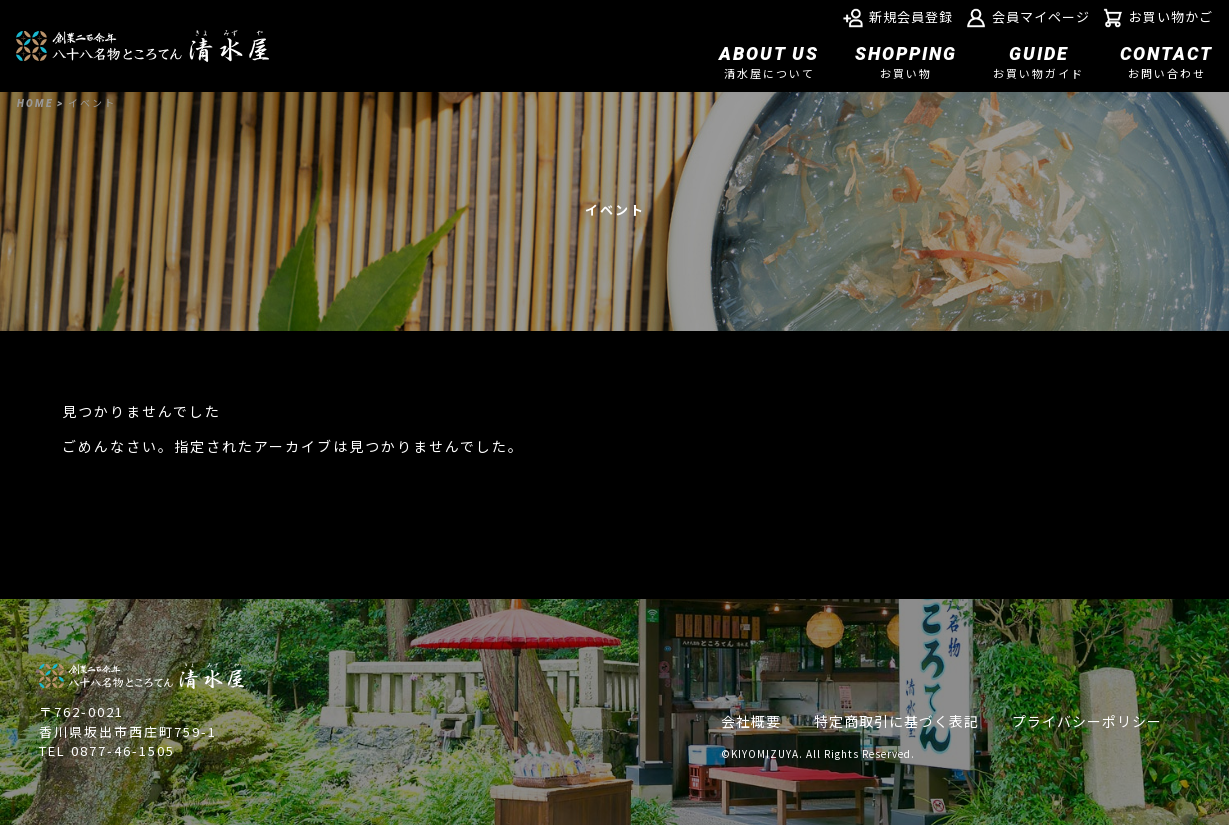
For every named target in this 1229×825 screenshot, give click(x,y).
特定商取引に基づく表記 (896, 721)
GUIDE (1038, 63)
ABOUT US (769, 63)
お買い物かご (1158, 18)
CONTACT (1166, 63)
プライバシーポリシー (1087, 721)
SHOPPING (906, 63)
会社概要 (751, 721)
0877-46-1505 (123, 750)
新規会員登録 (898, 18)
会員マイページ (1028, 18)
